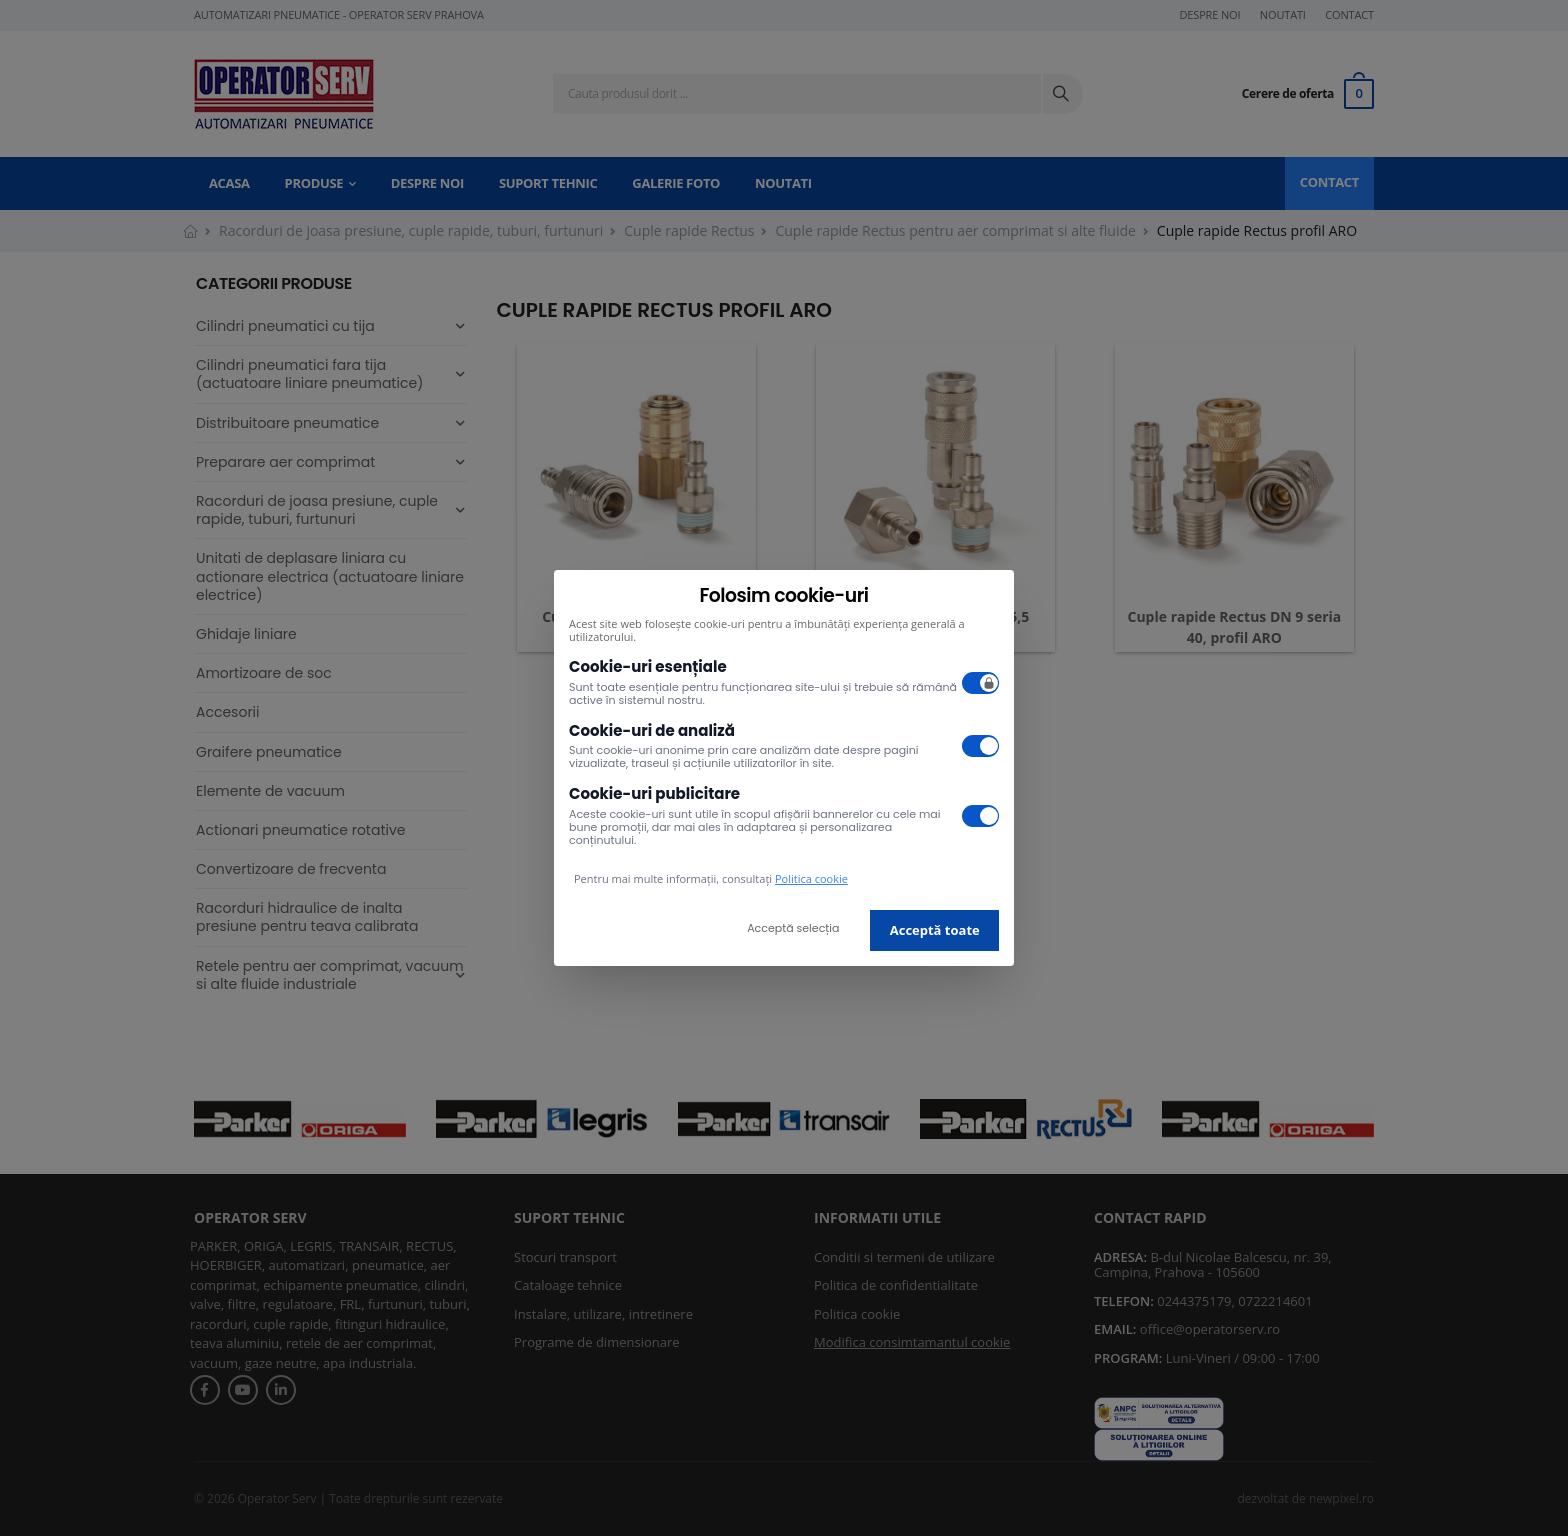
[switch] (981, 683)
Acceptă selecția (793, 928)
